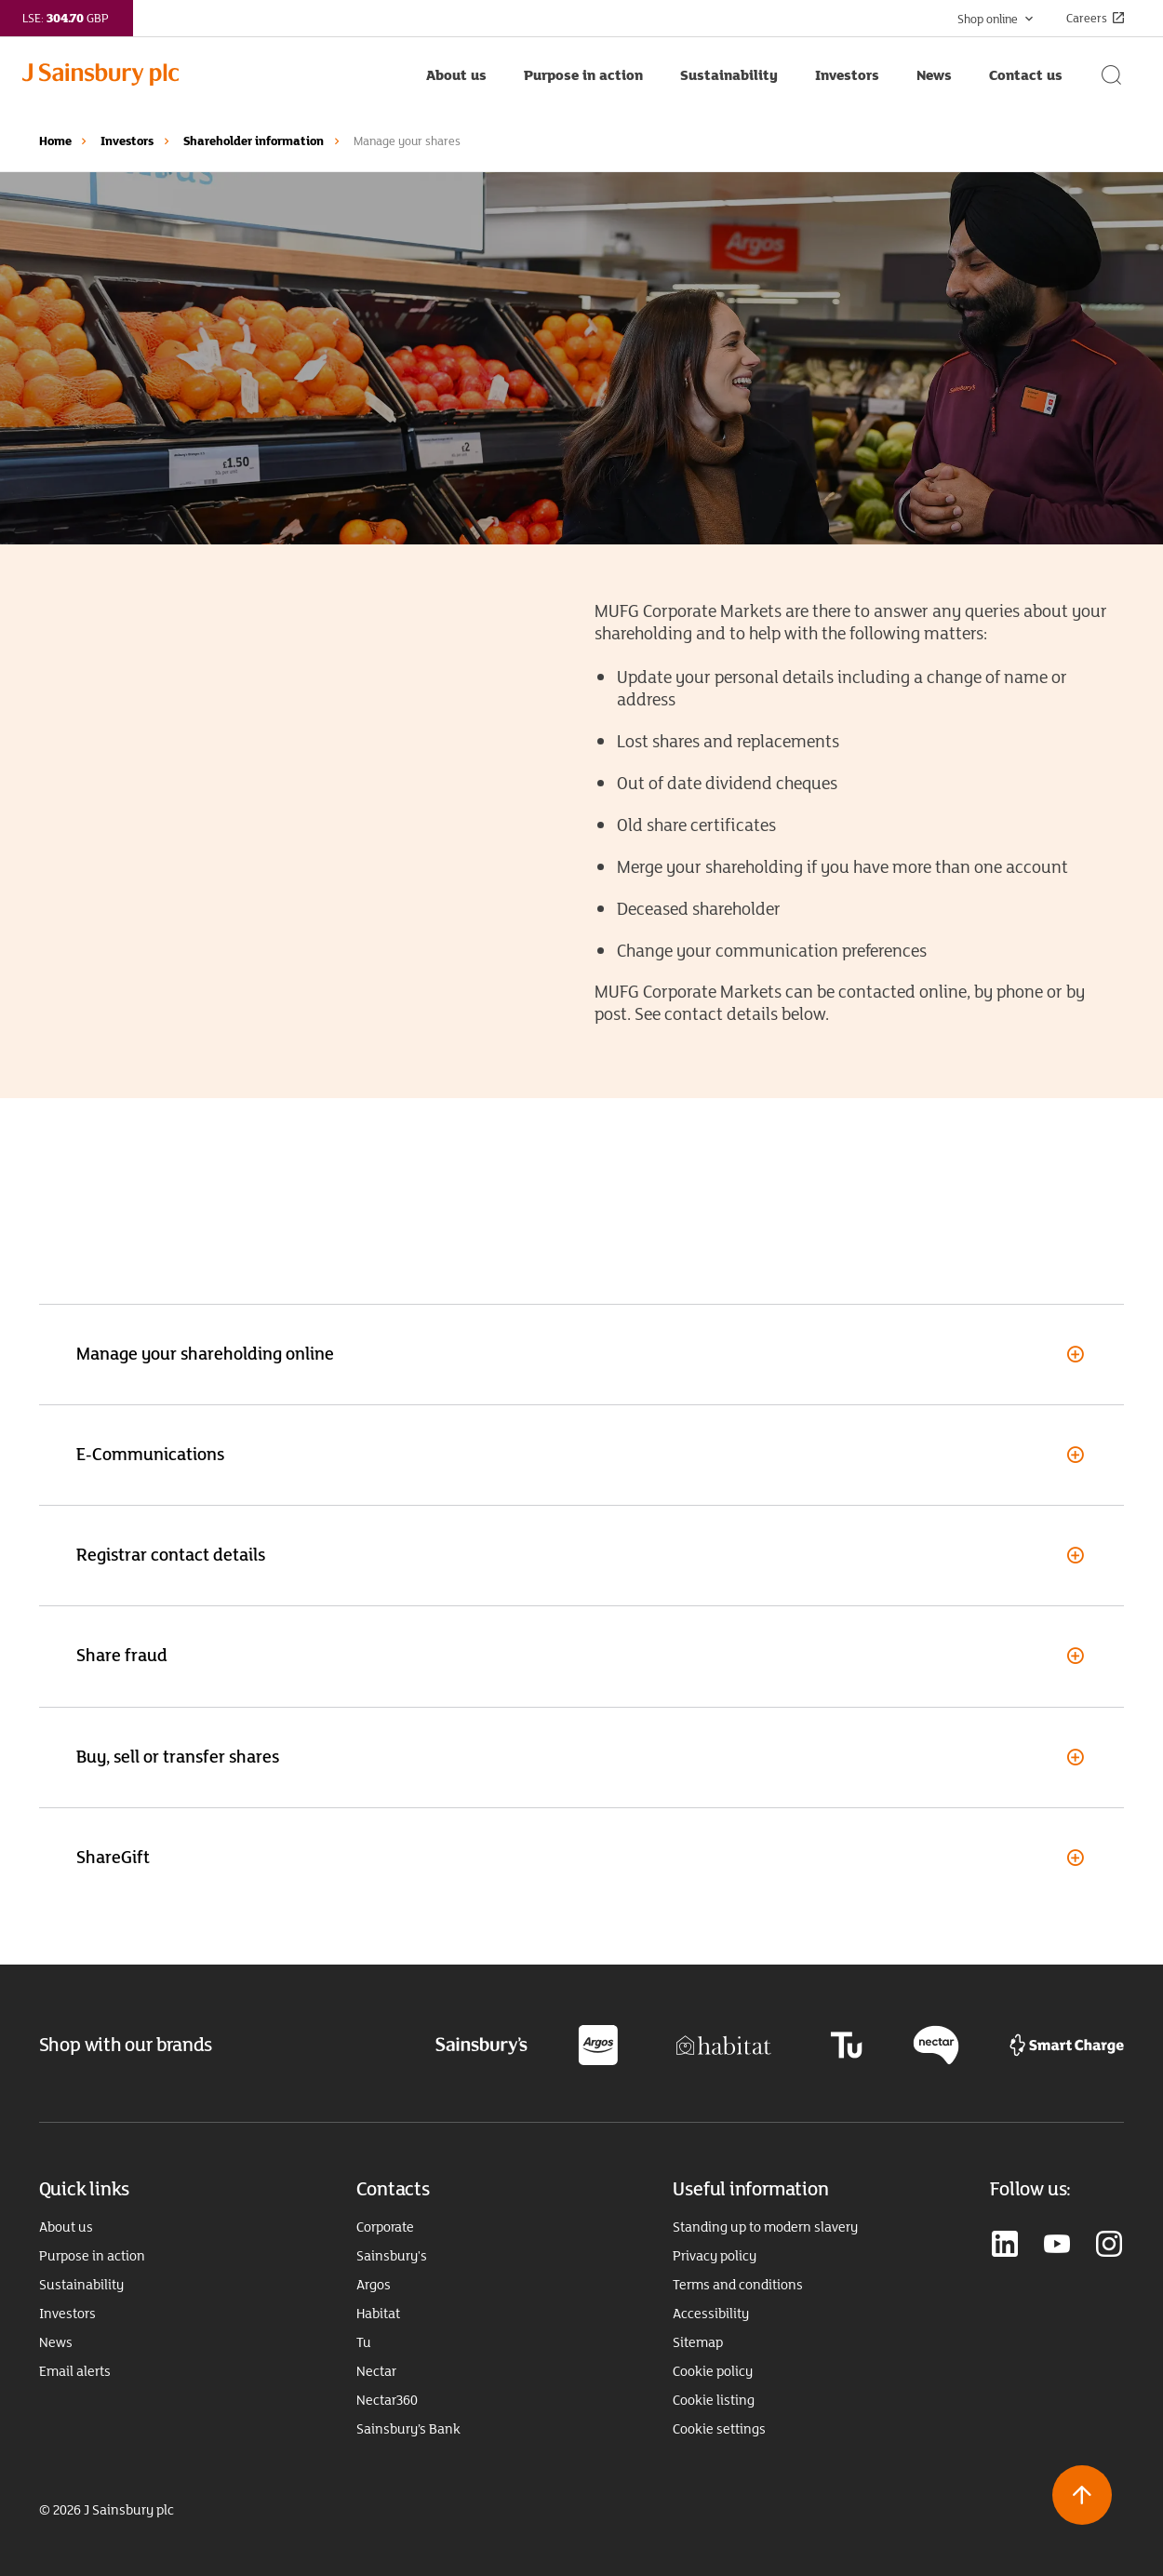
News (56, 2342)
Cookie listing (714, 2400)
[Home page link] (215, 74)
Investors (127, 140)
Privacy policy (714, 2255)
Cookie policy (713, 2371)
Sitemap (698, 2342)
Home (55, 140)
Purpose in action (92, 2255)
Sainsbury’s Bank (408, 2429)
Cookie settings (719, 2429)
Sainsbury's (391, 2255)
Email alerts (75, 2371)
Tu (363, 2342)
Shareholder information (253, 140)
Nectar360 (387, 2400)
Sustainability (81, 2284)
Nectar (376, 2371)
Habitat (378, 2313)
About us (66, 2227)
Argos (373, 2284)
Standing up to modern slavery (765, 2227)
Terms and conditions (738, 2284)
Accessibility (711, 2313)
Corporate (385, 2227)
